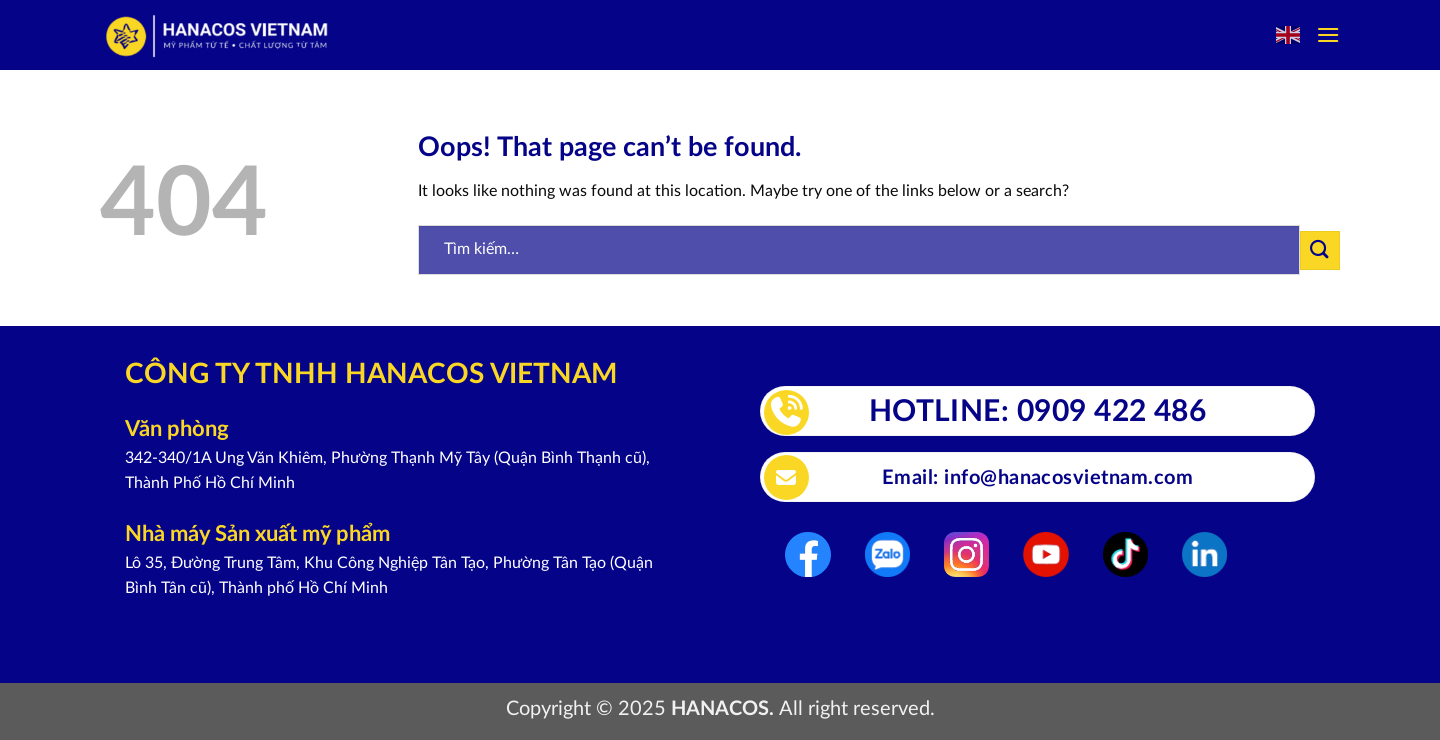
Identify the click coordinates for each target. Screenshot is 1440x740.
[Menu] (1328, 34)
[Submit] (1320, 250)
